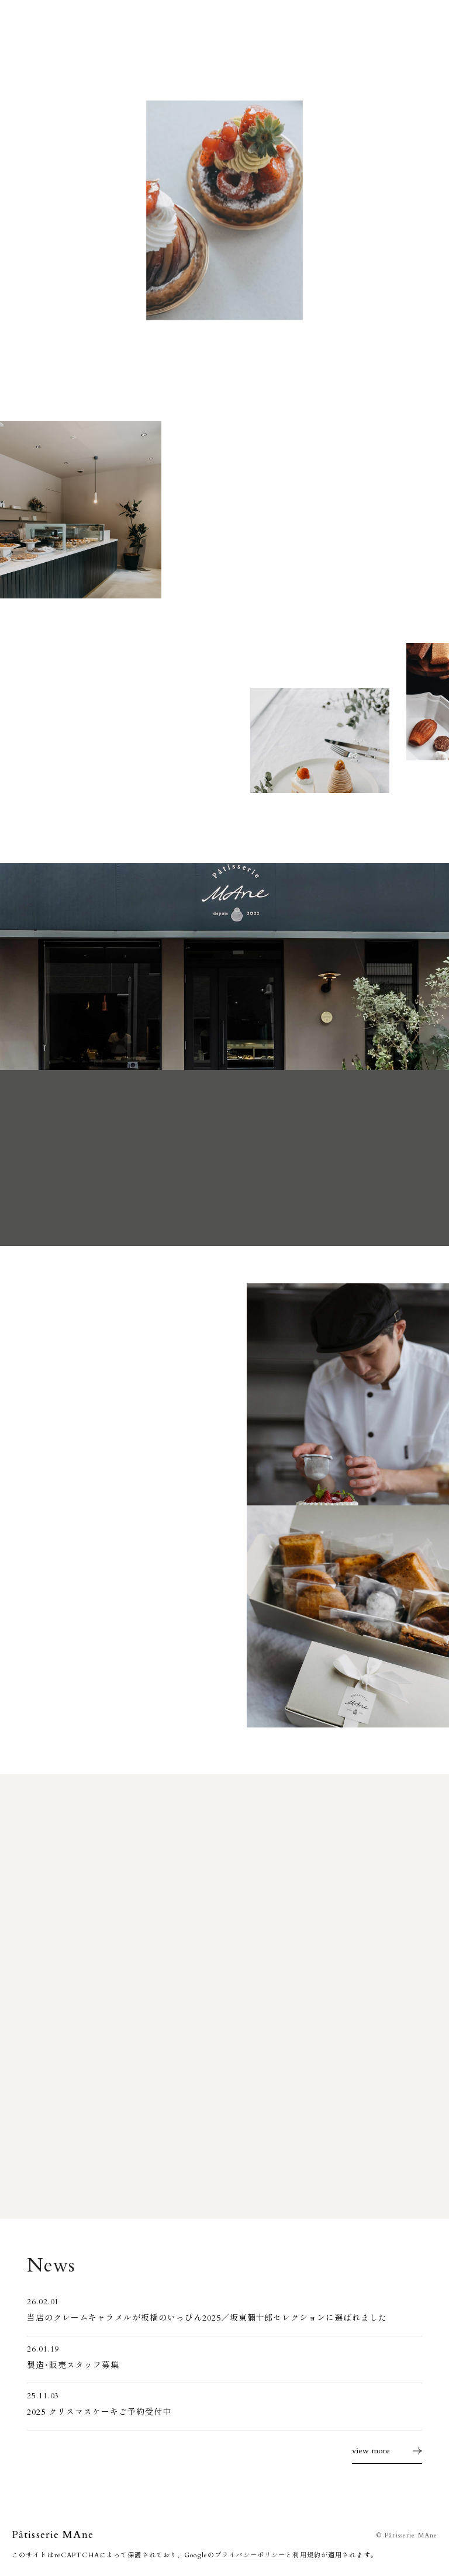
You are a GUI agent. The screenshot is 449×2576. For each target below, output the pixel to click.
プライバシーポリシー (250, 2555)
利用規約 (306, 2555)
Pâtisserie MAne (53, 2535)
